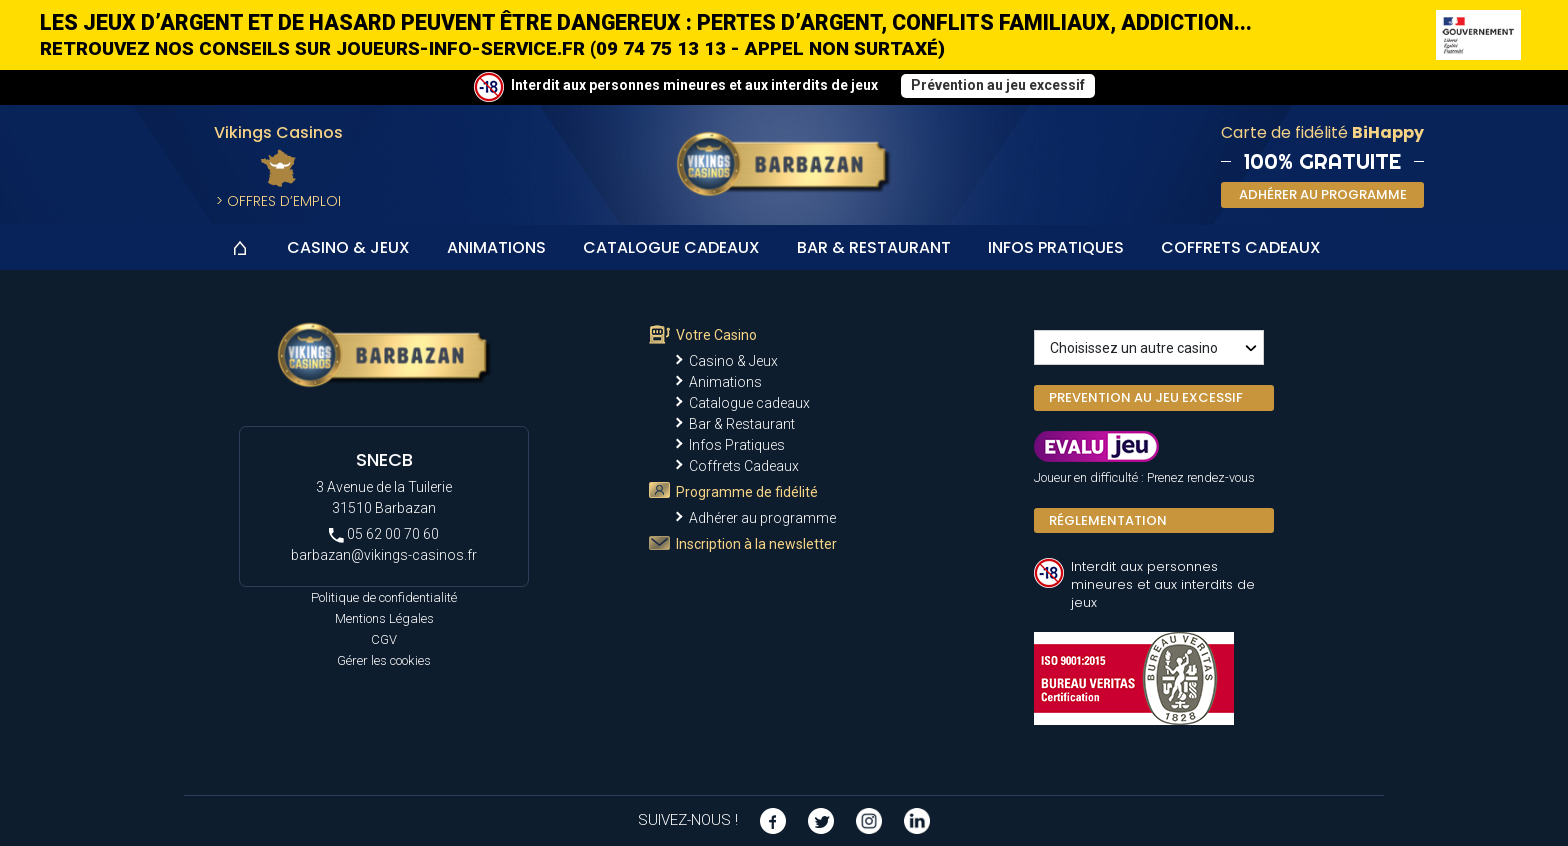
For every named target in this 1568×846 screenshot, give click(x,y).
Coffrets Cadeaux (1241, 247)
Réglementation (1108, 520)
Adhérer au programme (762, 518)
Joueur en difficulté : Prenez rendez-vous (1144, 477)
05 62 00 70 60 (384, 534)
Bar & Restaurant (874, 247)
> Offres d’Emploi (278, 201)
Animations (496, 247)
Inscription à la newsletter (756, 544)
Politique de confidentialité (384, 597)
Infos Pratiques (1056, 247)
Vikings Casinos (278, 132)
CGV (384, 639)
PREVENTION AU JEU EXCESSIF (1146, 397)
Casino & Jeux (348, 247)
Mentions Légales (384, 618)
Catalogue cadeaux (671, 247)
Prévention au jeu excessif (998, 85)
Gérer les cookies (384, 660)
